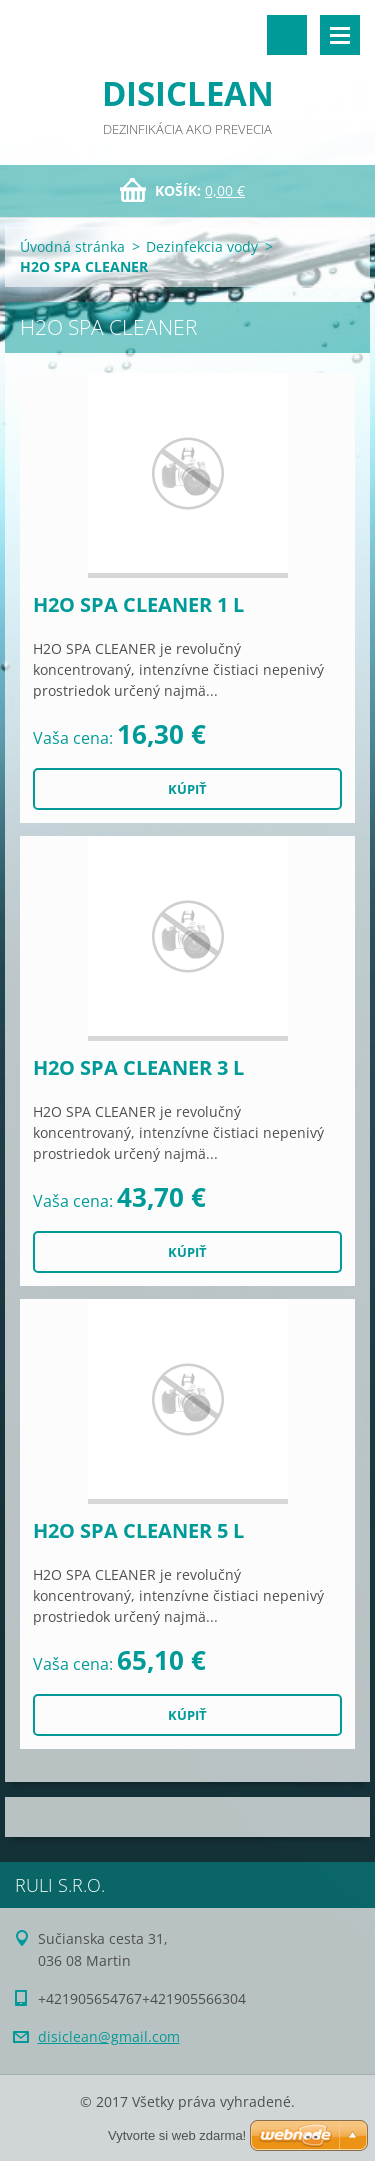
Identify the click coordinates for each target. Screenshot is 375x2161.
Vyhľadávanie (287, 35)
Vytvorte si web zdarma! (177, 2135)
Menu (340, 35)
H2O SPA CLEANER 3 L (138, 1067)
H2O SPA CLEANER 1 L (138, 604)
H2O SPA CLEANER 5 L (138, 1530)
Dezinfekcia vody (202, 246)
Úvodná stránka (72, 246)
